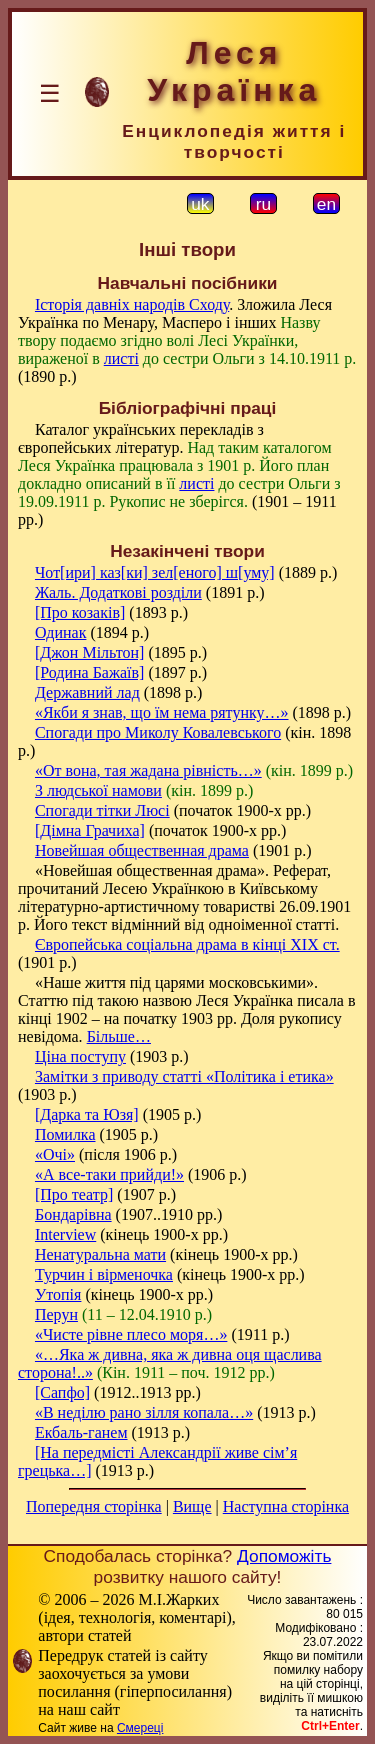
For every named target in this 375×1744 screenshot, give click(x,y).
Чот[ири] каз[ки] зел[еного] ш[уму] (155, 572)
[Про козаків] (80, 612)
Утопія (58, 1294)
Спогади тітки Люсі (102, 810)
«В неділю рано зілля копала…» (144, 1412)
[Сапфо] (62, 1392)
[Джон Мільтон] (89, 652)
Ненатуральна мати (100, 1254)
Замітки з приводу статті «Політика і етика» (184, 1076)
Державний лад (87, 692)
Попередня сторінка (94, 1506)
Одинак (60, 632)
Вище (192, 1506)
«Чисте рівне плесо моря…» (131, 1334)
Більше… (119, 1036)
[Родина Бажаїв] (90, 672)
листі (121, 358)
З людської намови (98, 790)
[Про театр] (74, 1194)
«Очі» (55, 1154)
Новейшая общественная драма (142, 850)
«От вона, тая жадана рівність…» (148, 770)
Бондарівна (73, 1214)
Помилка (65, 1134)
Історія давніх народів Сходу (132, 304)
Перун (56, 1314)
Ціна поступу (80, 1056)
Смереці (140, 1728)
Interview (65, 1234)
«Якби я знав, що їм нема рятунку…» (162, 712)
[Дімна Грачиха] (90, 830)
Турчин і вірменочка (104, 1274)
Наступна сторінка (286, 1506)
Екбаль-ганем (81, 1432)
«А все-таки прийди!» (109, 1174)
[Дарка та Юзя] (87, 1114)
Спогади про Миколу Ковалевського (158, 732)
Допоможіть (284, 1556)
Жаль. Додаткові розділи (118, 592)
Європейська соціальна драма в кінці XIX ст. (187, 944)
